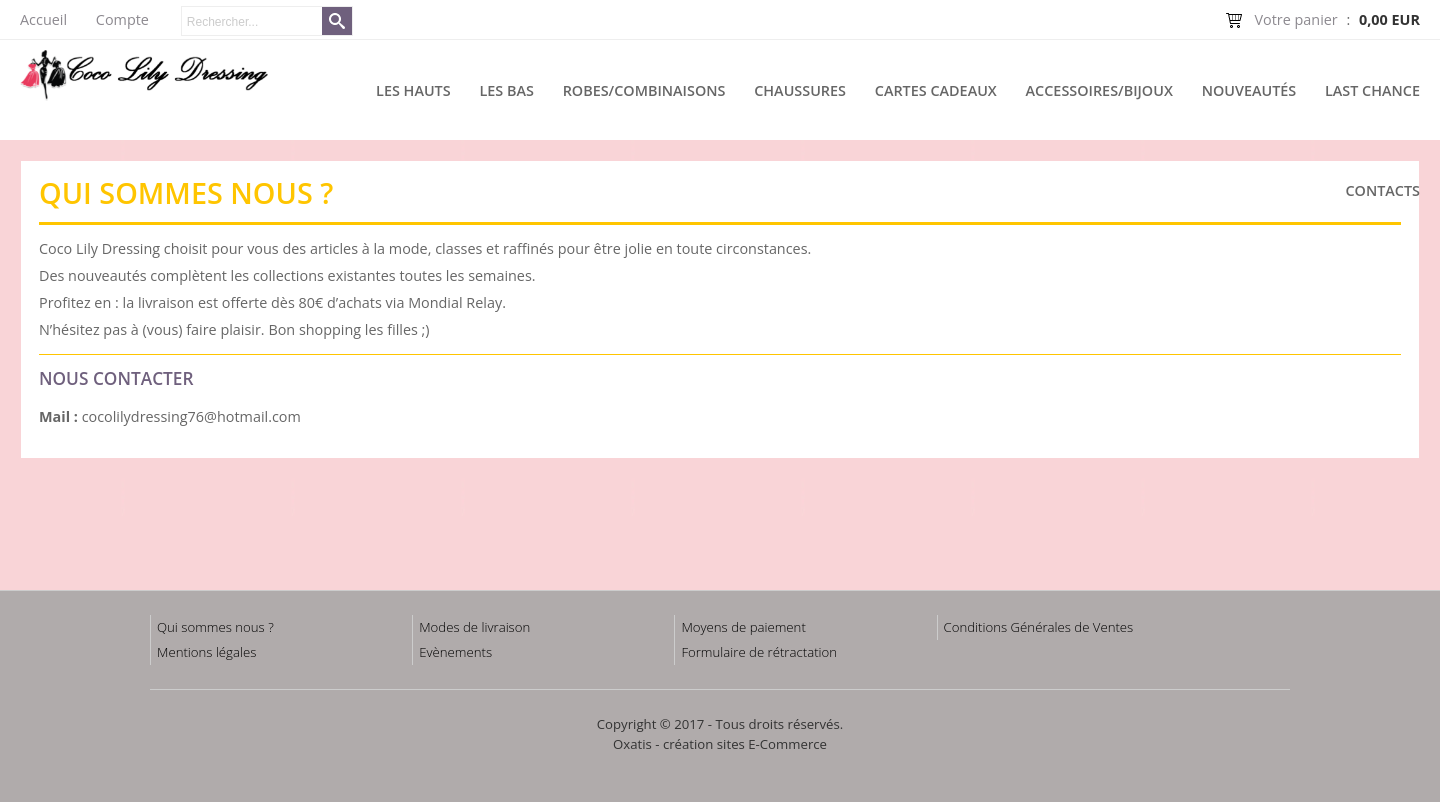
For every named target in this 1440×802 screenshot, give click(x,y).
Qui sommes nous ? (215, 627)
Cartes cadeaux (936, 90)
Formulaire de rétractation (759, 652)
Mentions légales (206, 652)
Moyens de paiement (743, 627)
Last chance (1372, 90)
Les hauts (413, 90)
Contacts (1382, 190)
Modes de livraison (474, 627)
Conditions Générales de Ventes (1039, 627)
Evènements (455, 652)
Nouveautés (1249, 90)
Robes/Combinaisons (644, 90)
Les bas (506, 90)
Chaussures (800, 90)
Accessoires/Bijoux (1099, 90)
